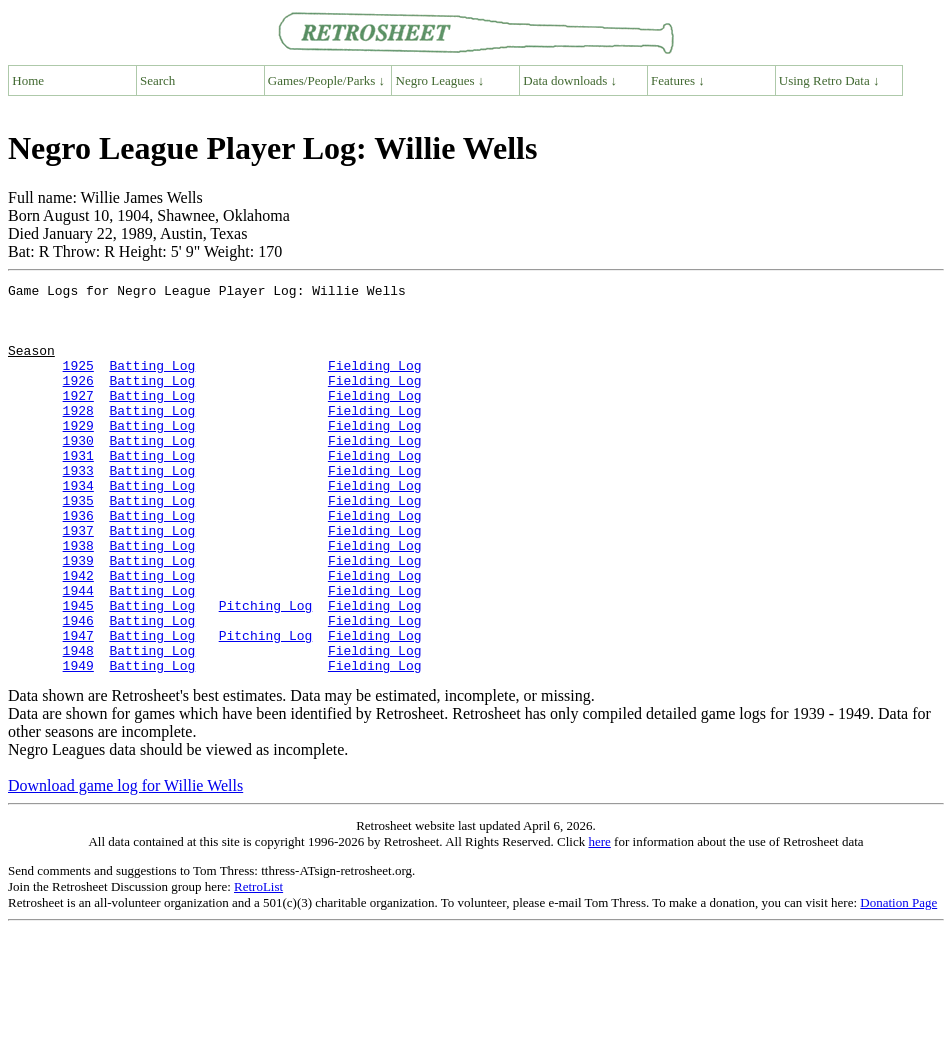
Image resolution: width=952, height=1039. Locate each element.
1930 (78, 473)
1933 (78, 509)
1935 (78, 545)
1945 (78, 671)
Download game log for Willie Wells (125, 863)
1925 (78, 383)
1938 (78, 599)
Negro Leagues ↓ (440, 80)
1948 (78, 725)
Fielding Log (375, 383)
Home (28, 80)
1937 (78, 581)
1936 (78, 563)
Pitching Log (266, 671)
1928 (78, 437)
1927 (78, 419)
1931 (78, 491)
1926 (78, 401)
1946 (78, 689)
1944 (78, 653)
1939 (78, 617)
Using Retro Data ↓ (829, 80)
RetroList (258, 964)
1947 (78, 707)
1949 (78, 743)
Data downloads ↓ (570, 80)
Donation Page (898, 980)
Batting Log (152, 383)
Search (157, 80)
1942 (78, 635)
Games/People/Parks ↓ (326, 80)
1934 (78, 527)
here (599, 919)
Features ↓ (678, 80)
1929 (78, 455)
